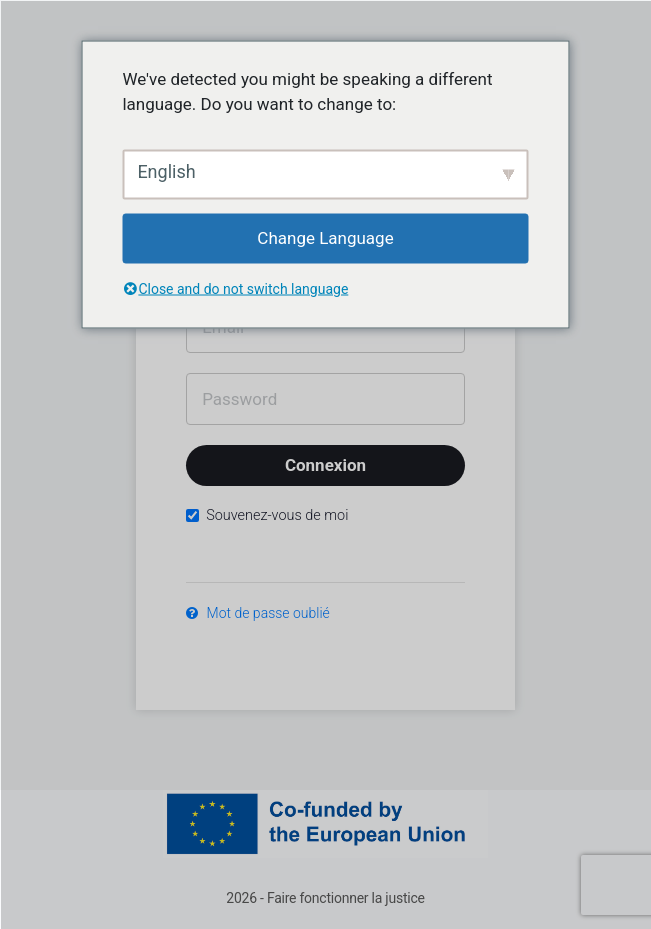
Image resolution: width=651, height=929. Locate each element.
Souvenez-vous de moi (267, 515)
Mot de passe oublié (258, 613)
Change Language (325, 237)
